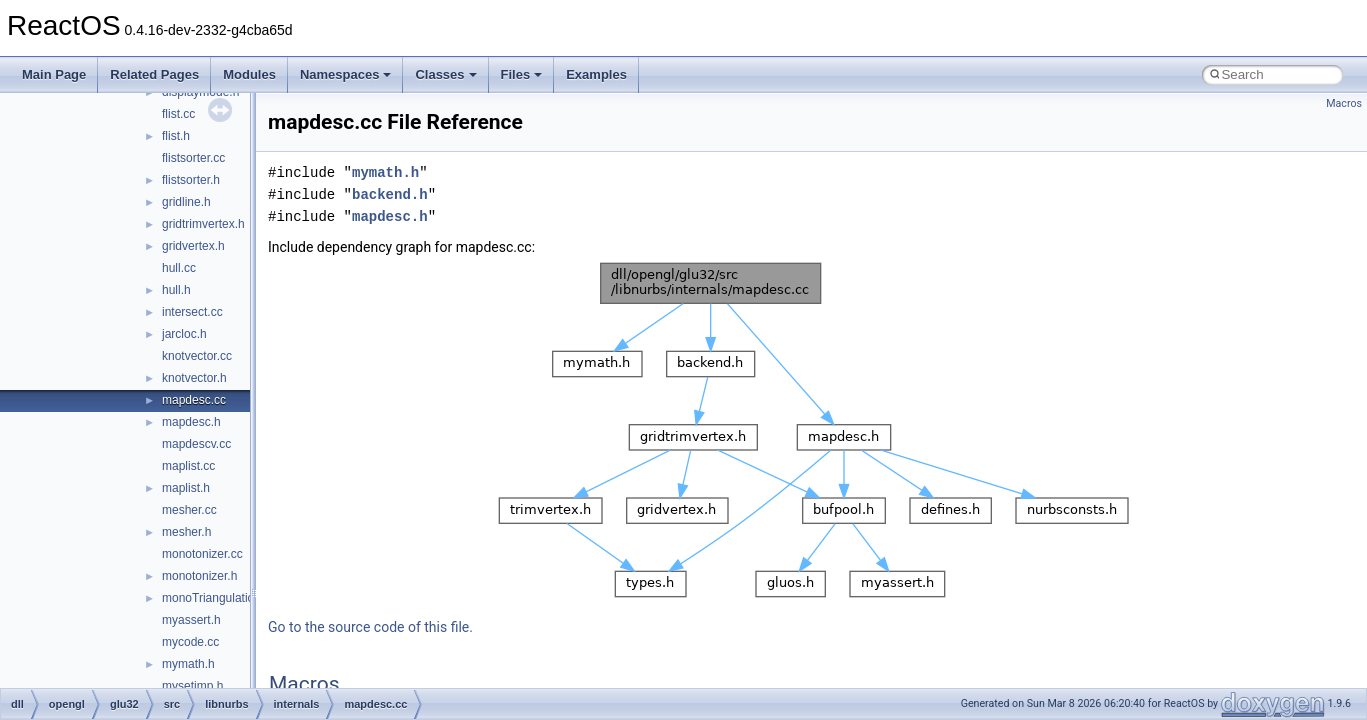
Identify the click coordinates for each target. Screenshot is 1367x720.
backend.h (390, 194)
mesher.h (186, 532)
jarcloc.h (184, 334)
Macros (1344, 103)
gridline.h (186, 202)
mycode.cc (190, 642)
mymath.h (188, 664)
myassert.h (191, 620)
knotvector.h (194, 378)
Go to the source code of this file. (370, 627)
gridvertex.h (193, 246)
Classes (445, 74)
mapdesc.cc (194, 400)
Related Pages (154, 74)
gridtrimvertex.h (203, 224)
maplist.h (186, 488)
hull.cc (179, 268)
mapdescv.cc (196, 444)
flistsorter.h (191, 180)
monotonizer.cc (202, 554)
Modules (249, 74)
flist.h (176, 136)
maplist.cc (188, 466)
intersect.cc (192, 312)
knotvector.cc (197, 356)
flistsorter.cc (193, 158)
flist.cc (178, 114)
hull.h (176, 290)
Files (522, 74)
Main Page (54, 74)
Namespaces (346, 74)
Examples (596, 74)
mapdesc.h (191, 422)
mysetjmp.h (192, 686)
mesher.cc (189, 510)
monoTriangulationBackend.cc (242, 598)
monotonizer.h (199, 576)
